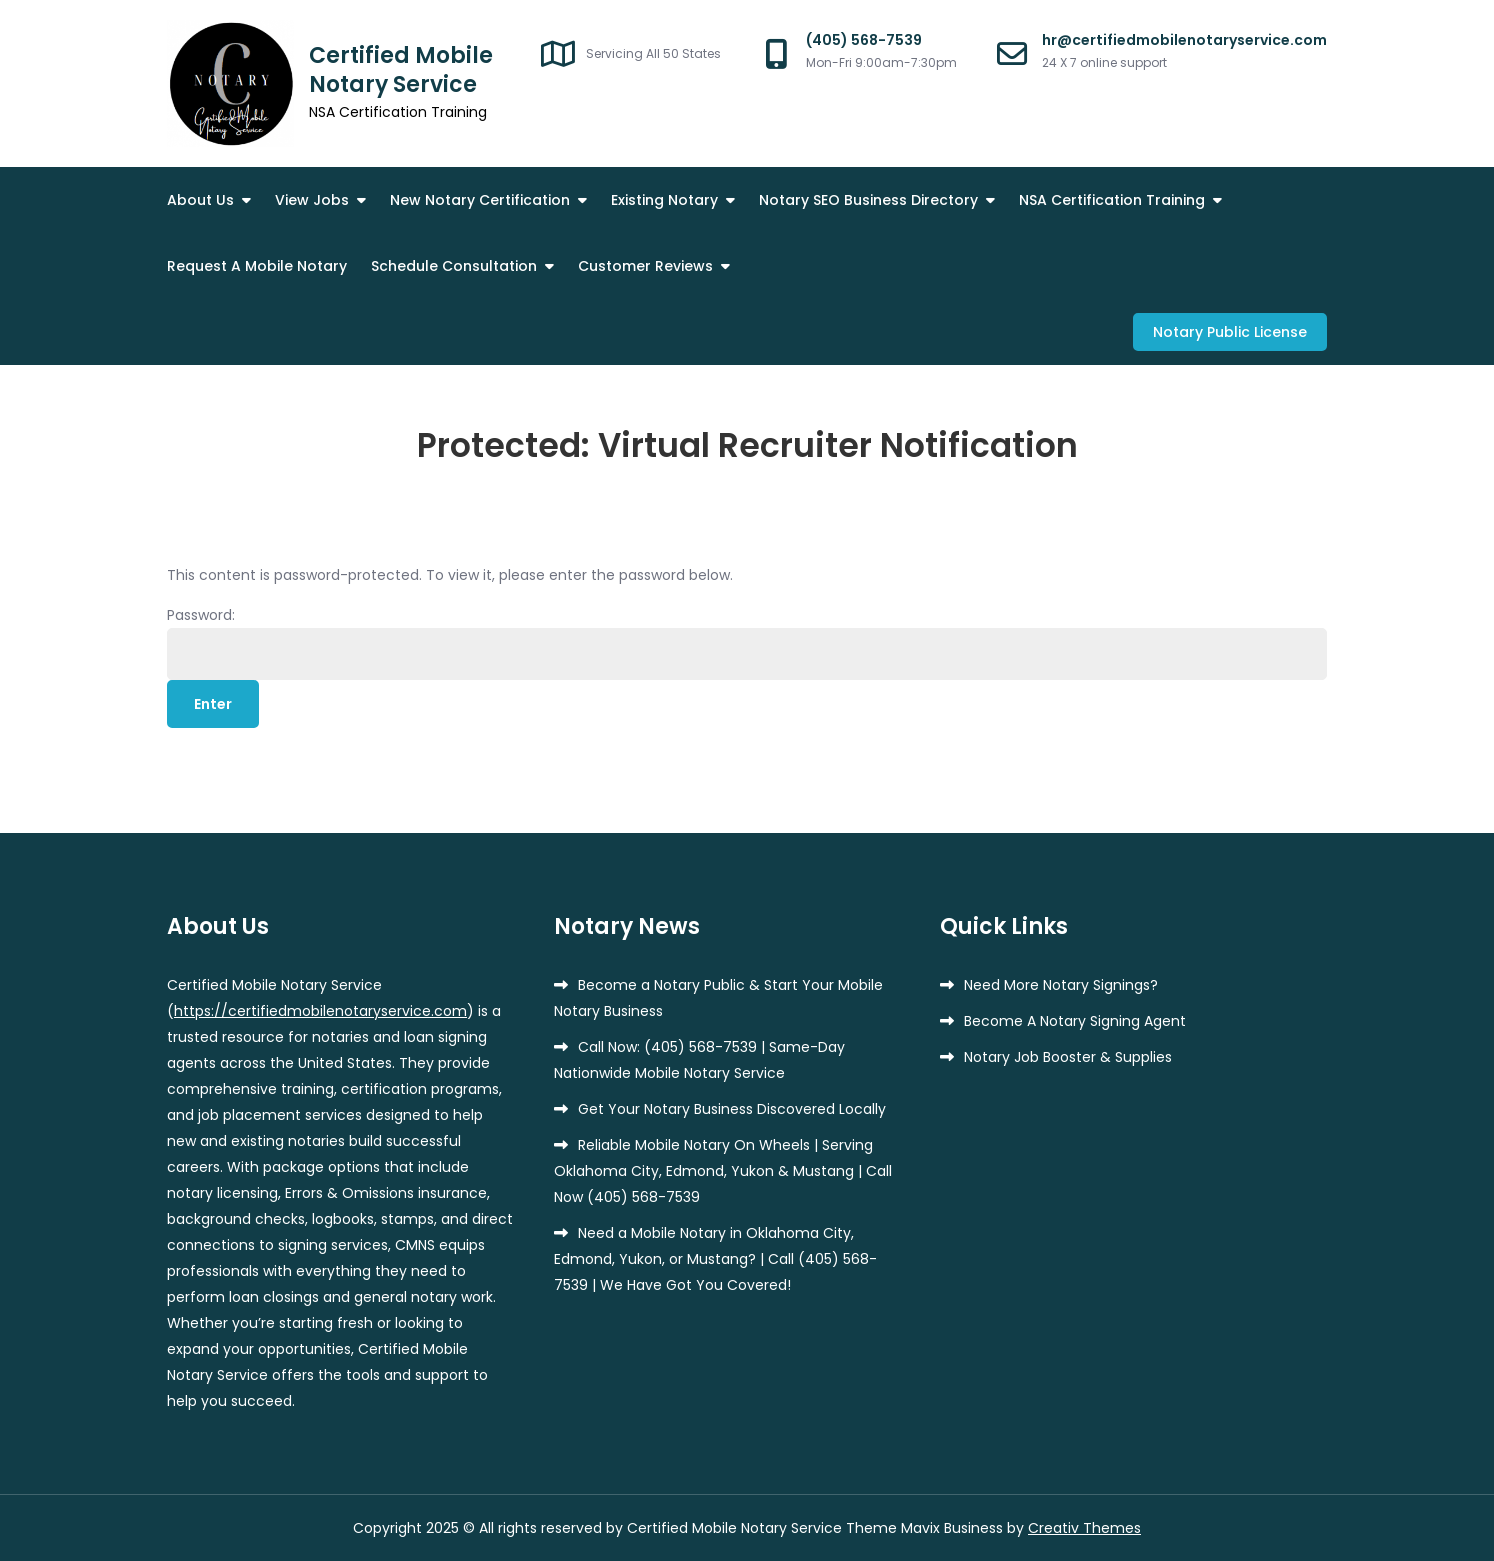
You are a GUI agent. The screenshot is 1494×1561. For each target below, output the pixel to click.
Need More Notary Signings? (1061, 985)
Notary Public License (1230, 332)
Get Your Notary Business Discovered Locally (732, 1109)
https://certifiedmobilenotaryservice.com (320, 1011)
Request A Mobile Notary (257, 266)
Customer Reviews (645, 266)
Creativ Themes (1084, 1528)
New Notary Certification (480, 200)
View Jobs (312, 200)
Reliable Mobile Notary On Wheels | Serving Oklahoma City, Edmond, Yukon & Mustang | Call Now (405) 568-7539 (723, 1171)
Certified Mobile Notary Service (401, 70)
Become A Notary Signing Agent (1075, 1021)
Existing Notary (664, 200)
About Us (200, 200)
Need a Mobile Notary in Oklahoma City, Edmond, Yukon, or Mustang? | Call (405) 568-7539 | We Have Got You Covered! (715, 1259)
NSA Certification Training (1112, 200)
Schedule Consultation (454, 266)
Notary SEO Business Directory (868, 200)
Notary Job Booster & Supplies (1068, 1057)
